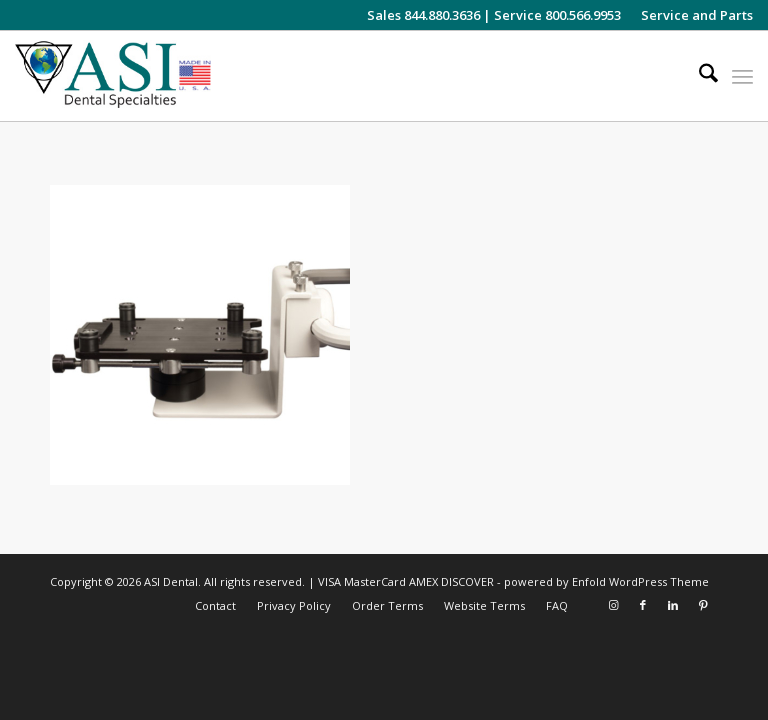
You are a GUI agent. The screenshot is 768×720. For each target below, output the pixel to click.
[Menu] (742, 76)
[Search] (698, 76)
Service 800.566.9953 (557, 15)
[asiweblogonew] (113, 76)
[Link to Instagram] (613, 605)
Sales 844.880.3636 (423, 15)
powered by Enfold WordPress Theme (606, 581)
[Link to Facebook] (643, 605)
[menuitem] (692, 15)
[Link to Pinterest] (703, 605)
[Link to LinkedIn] (673, 605)
